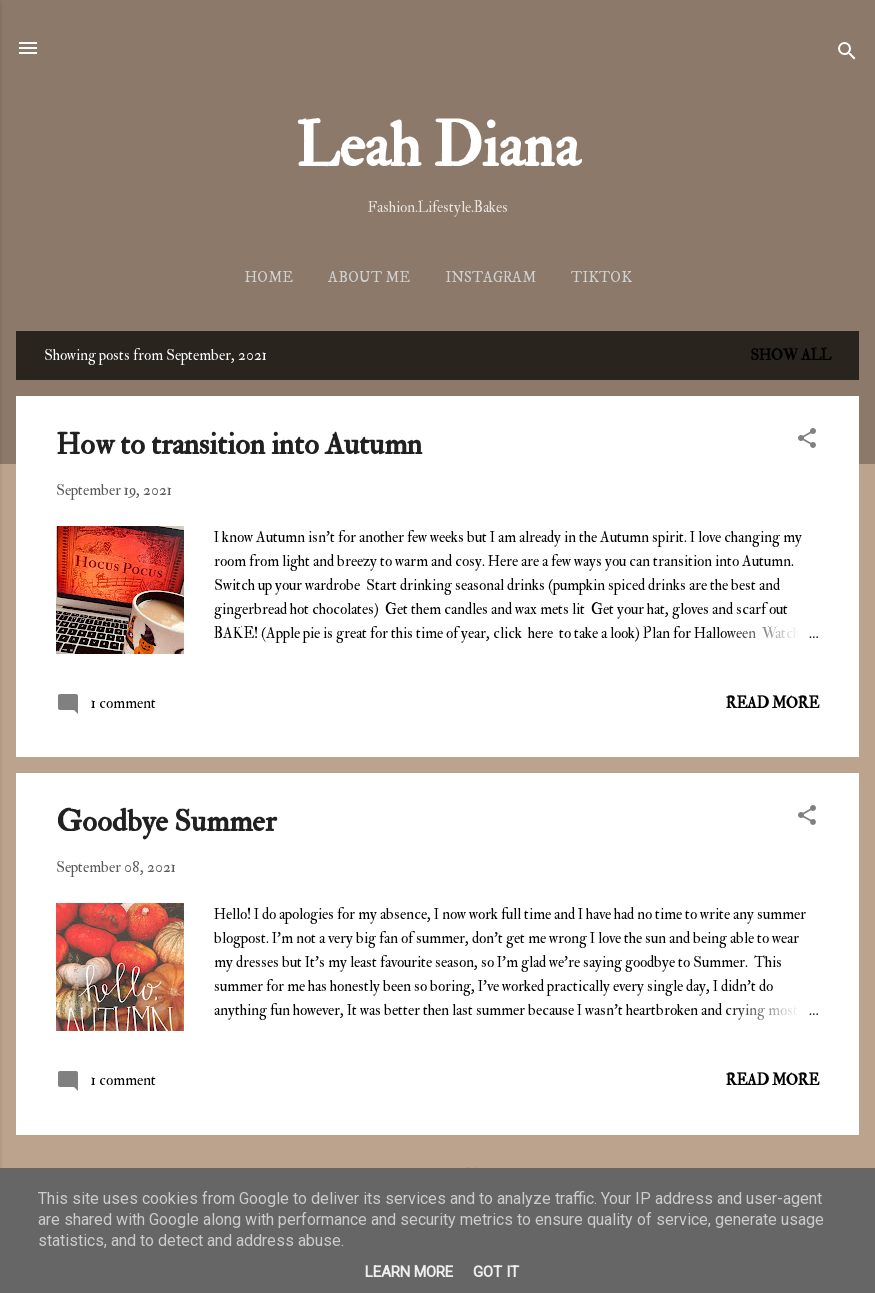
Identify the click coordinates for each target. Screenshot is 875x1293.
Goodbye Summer (166, 821)
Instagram (490, 277)
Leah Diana (437, 147)
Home (268, 277)
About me (369, 277)
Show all (790, 355)
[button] (807, 442)
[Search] (847, 54)
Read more (772, 703)
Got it (496, 1272)
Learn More (409, 1272)
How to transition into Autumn (239, 444)
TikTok (601, 277)
